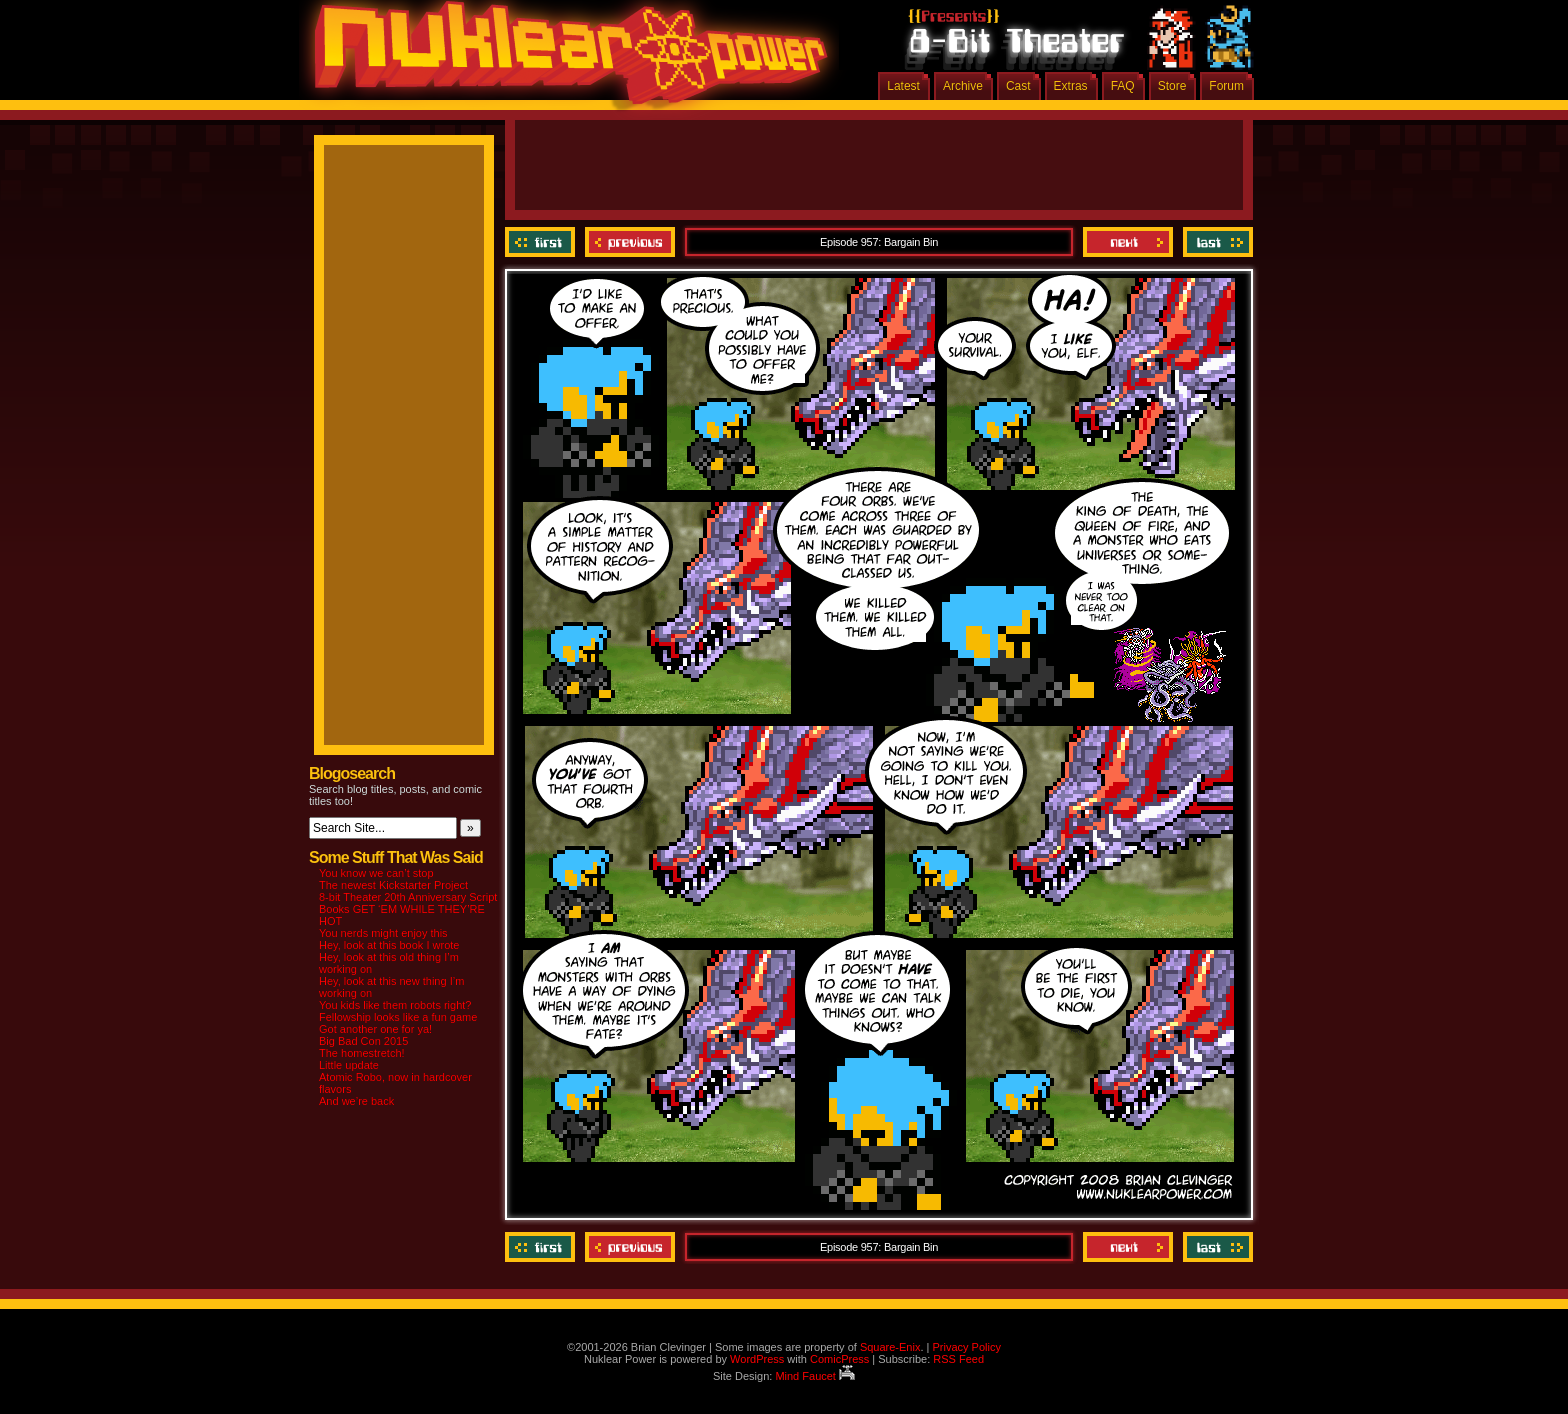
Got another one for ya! (375, 1029)
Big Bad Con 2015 (363, 1041)
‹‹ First (542, 242)
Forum (1226, 86)
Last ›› (1215, 242)
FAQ (1123, 86)
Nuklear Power (564, 60)
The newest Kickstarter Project (393, 885)
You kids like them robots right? (395, 1005)
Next (1128, 242)
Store (1172, 86)
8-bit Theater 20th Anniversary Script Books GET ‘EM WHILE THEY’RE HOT (408, 909)
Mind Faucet (815, 1376)
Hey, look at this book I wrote (389, 945)
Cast (1018, 86)
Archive (963, 86)
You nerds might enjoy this (383, 933)
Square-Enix (890, 1347)
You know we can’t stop (376, 873)
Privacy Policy (966, 1347)
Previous (630, 242)
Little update (349, 1065)
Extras (1071, 86)
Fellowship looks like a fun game (398, 1017)
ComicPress (839, 1359)
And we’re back (356, 1101)
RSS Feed (958, 1359)
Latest (903, 86)
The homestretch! (362, 1053)
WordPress (757, 1359)
